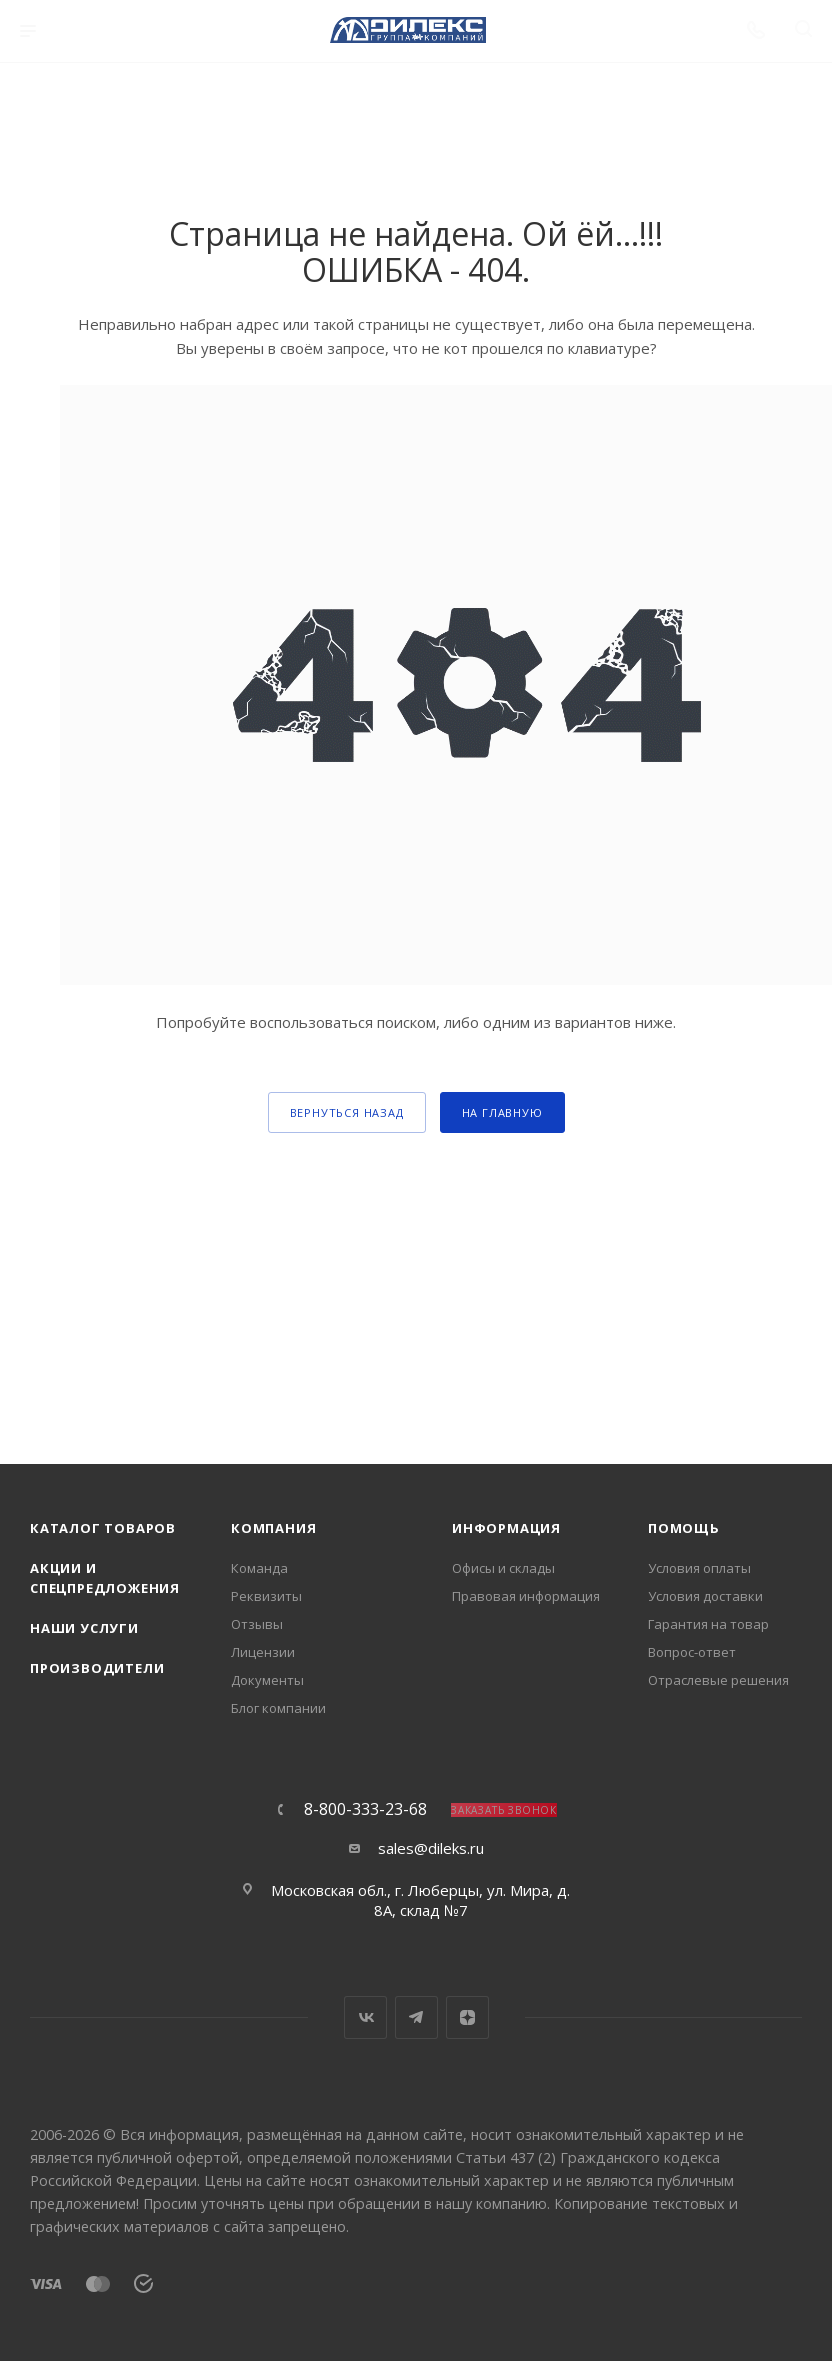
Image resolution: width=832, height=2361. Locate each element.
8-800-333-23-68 (365, 1809)
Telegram (416, 2017)
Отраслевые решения (718, 1680)
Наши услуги (84, 1628)
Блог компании (278, 1708)
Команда (259, 1568)
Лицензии (263, 1652)
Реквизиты (266, 1596)
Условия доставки (705, 1596)
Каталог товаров (103, 1528)
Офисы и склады (503, 1568)
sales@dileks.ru (431, 1848)
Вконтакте (365, 2017)
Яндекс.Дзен (467, 2017)
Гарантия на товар (708, 1624)
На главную (502, 1112)
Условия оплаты (699, 1568)
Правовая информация (526, 1596)
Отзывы (257, 1624)
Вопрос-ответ (692, 1652)
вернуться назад (347, 1112)
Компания (273, 1528)
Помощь (684, 1528)
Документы (267, 1680)
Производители (97, 1668)
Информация (506, 1528)
